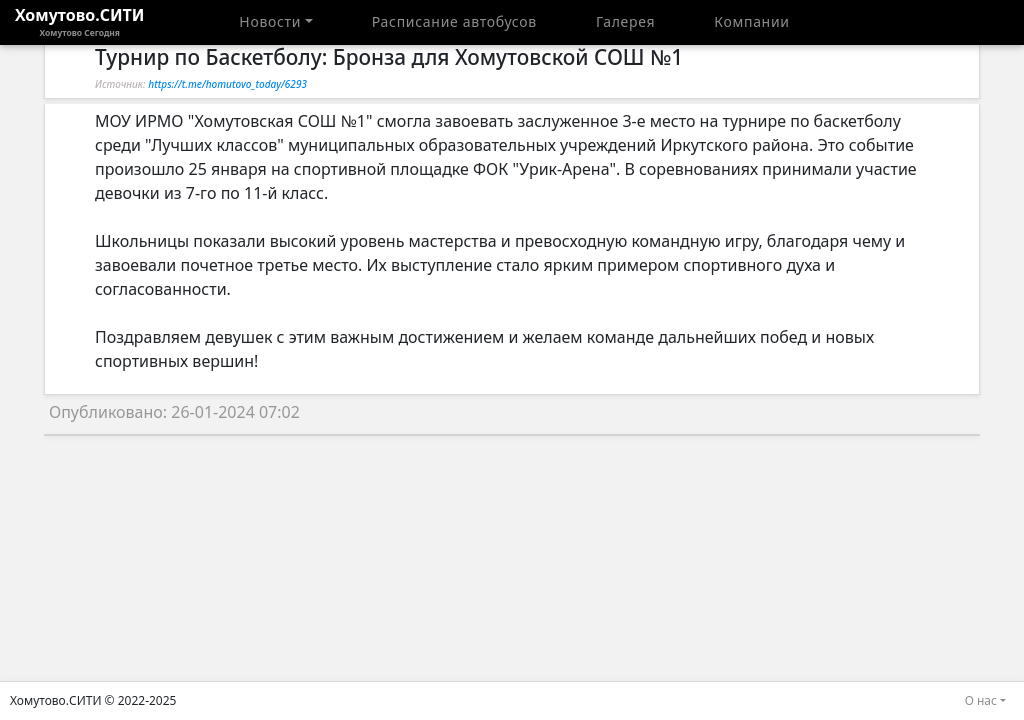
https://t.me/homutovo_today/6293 (227, 84)
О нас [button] (981, 700)
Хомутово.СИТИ (80, 22)
